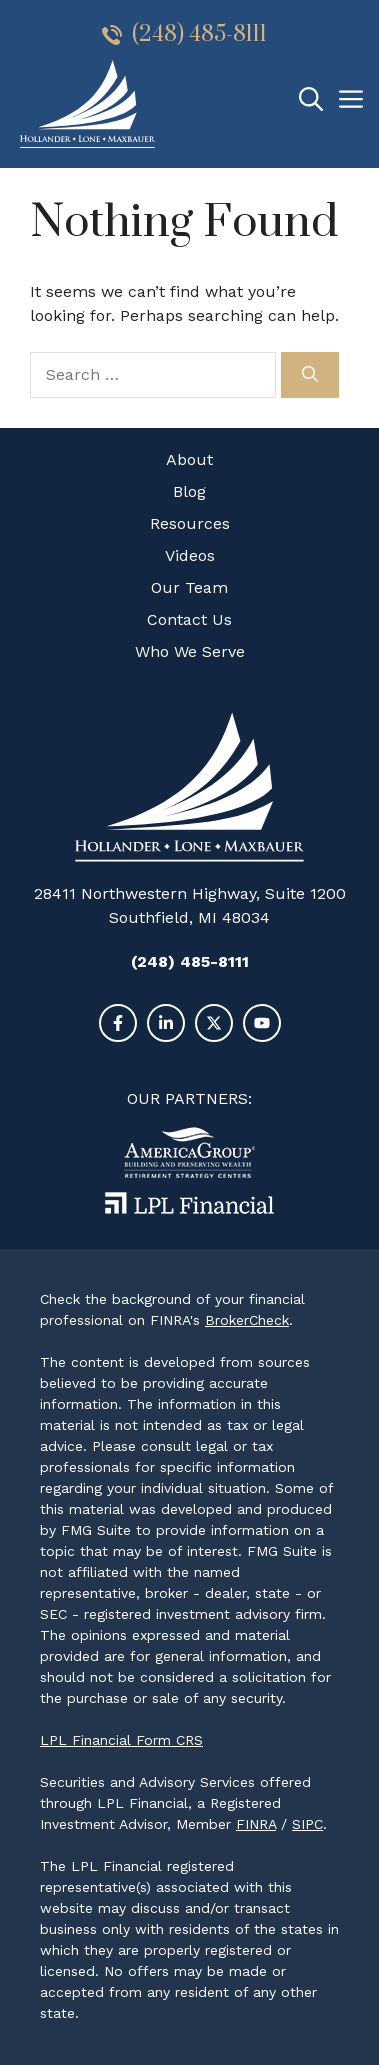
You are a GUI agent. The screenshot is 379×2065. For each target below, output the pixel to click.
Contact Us (189, 619)
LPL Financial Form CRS (121, 1740)
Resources (190, 523)
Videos (190, 555)
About (189, 459)
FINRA (256, 1824)
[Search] (310, 375)
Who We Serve (190, 651)
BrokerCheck (247, 1320)
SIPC (307, 1824)
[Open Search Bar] (311, 100)
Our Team (189, 587)
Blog (189, 491)
